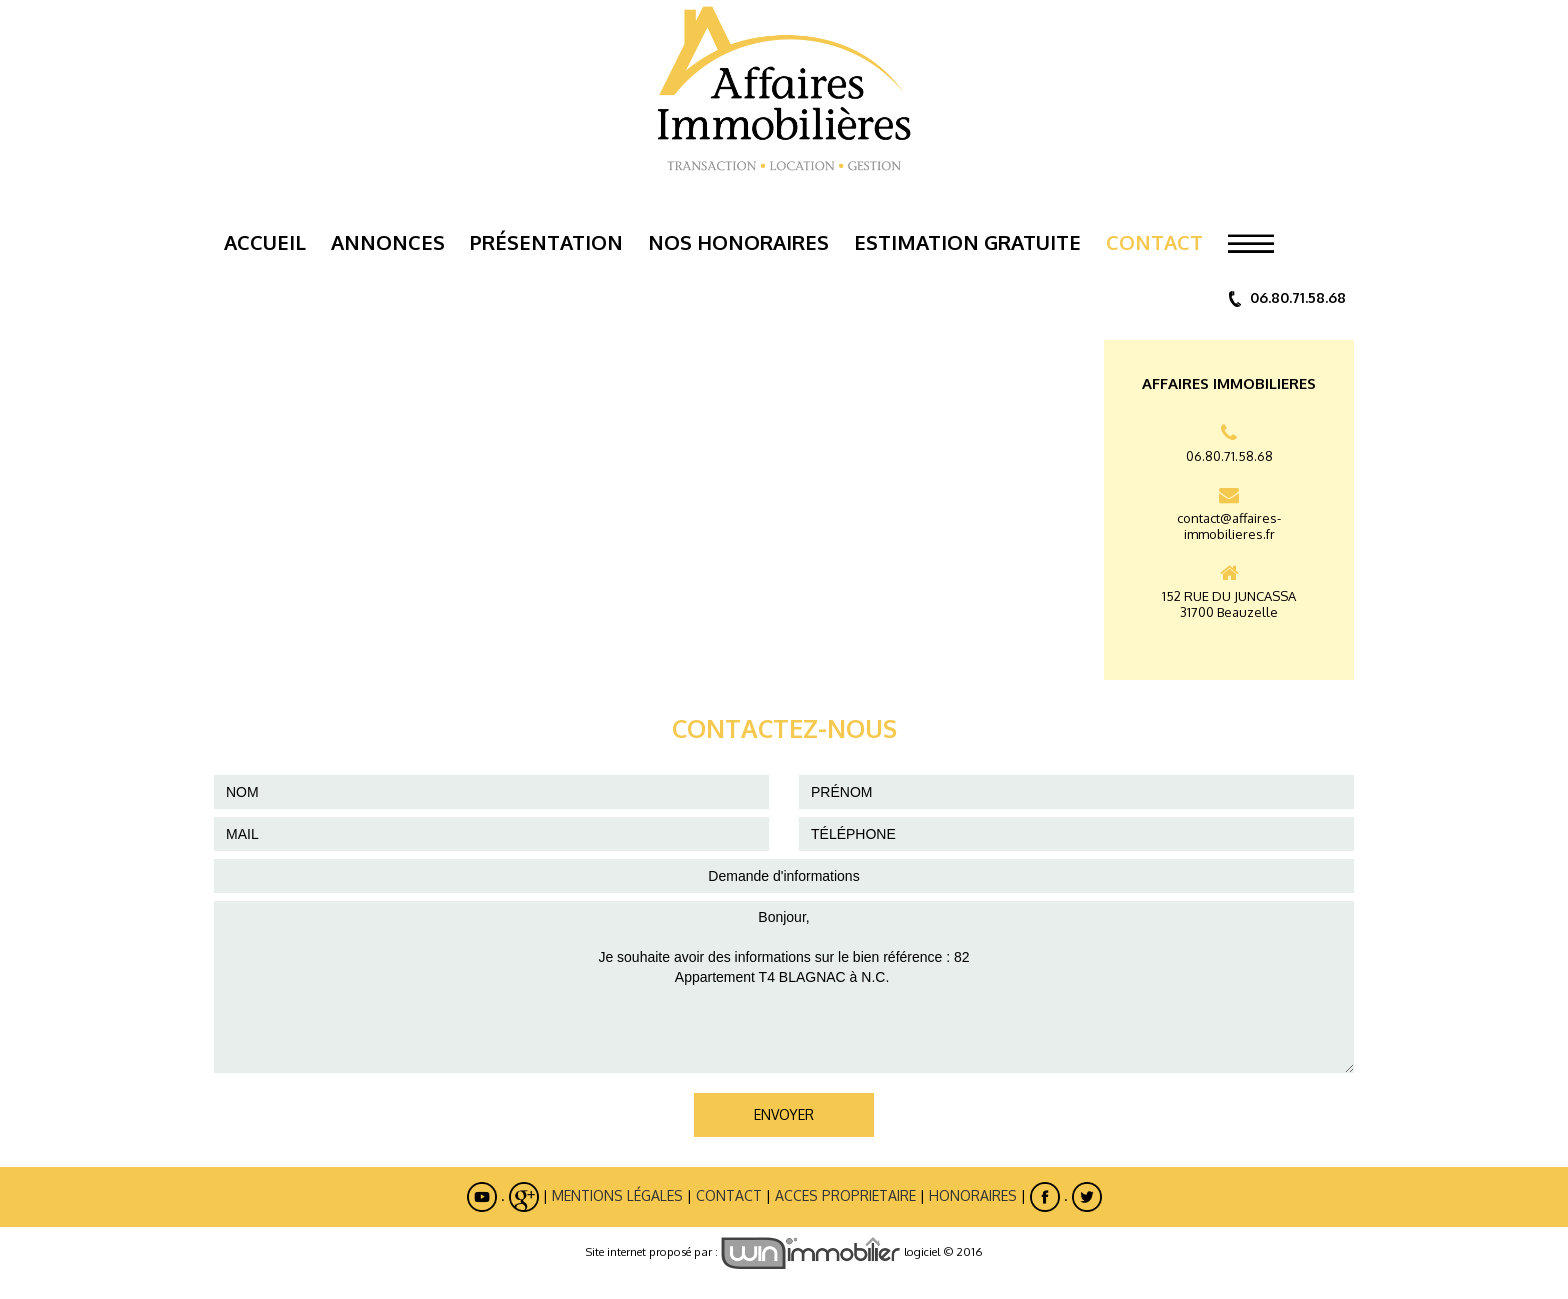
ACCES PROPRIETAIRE (845, 1195)
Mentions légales (617, 1195)
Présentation (546, 242)
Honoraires (973, 1195)
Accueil (265, 242)
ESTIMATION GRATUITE (967, 242)
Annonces (388, 242)
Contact (1154, 242)
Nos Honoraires (738, 242)
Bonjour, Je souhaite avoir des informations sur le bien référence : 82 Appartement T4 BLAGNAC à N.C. (784, 987)
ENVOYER (784, 1114)
